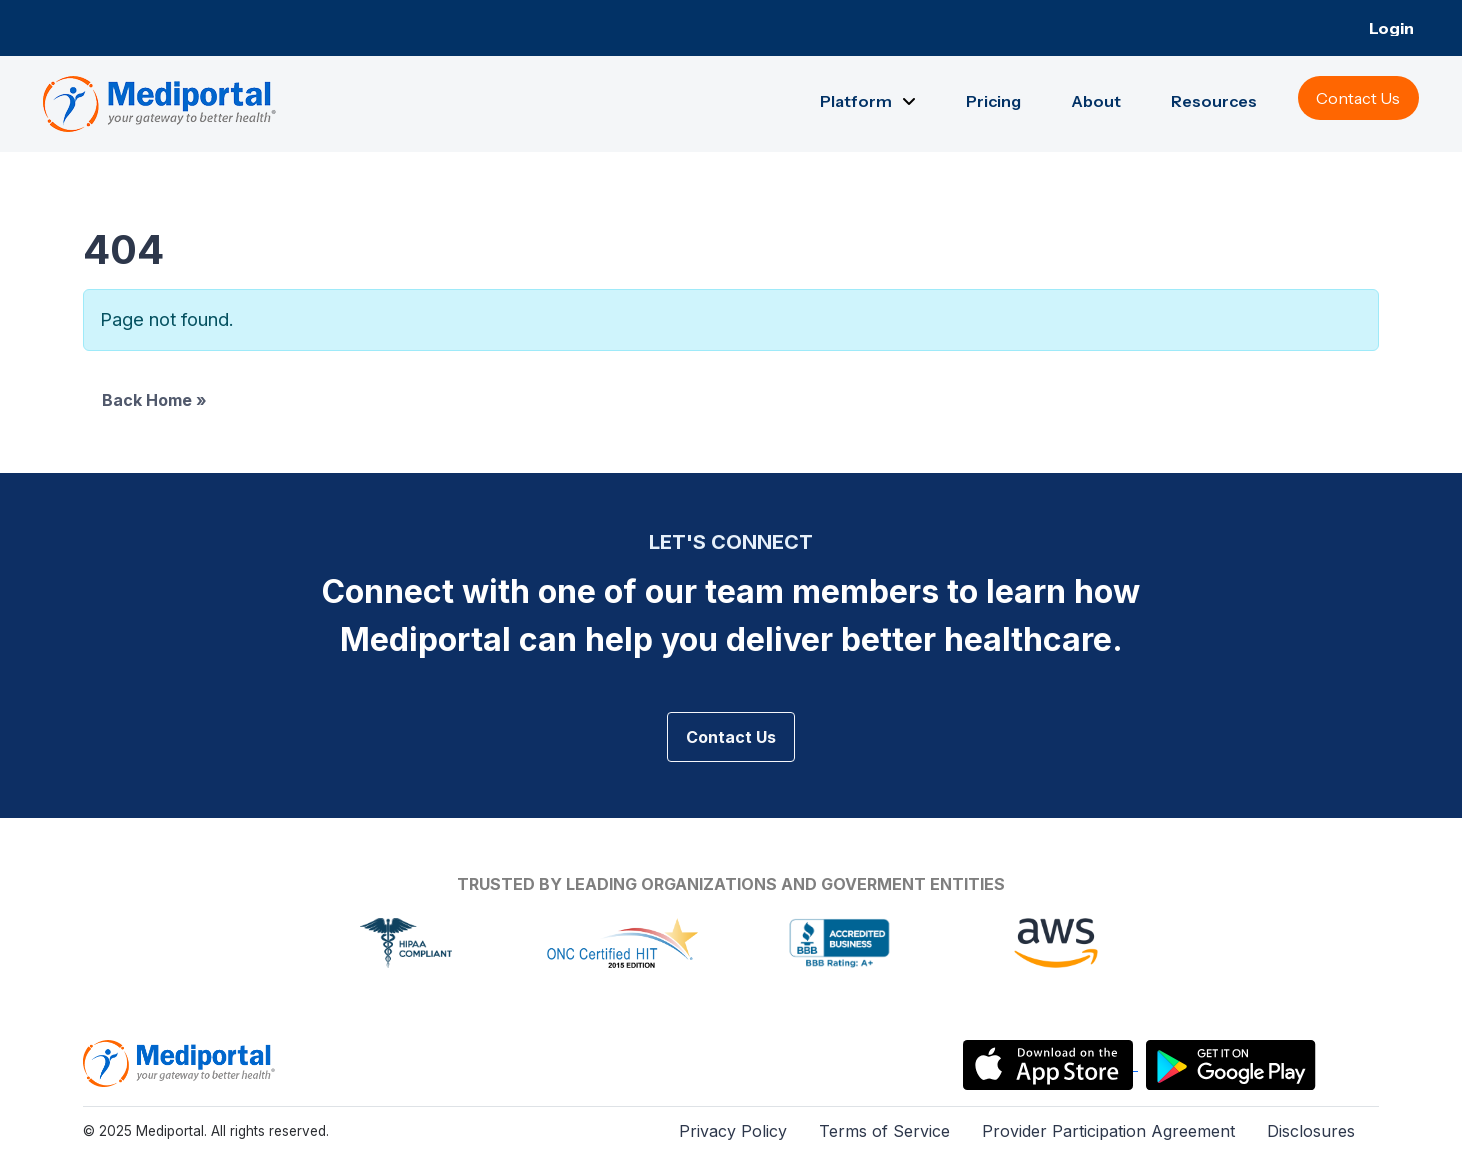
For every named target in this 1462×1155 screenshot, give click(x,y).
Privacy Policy (733, 1131)
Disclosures (1311, 1131)
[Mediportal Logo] (179, 1062)
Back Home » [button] (154, 400)
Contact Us (731, 737)
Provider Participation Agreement (1108, 1131)
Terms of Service (884, 1131)
